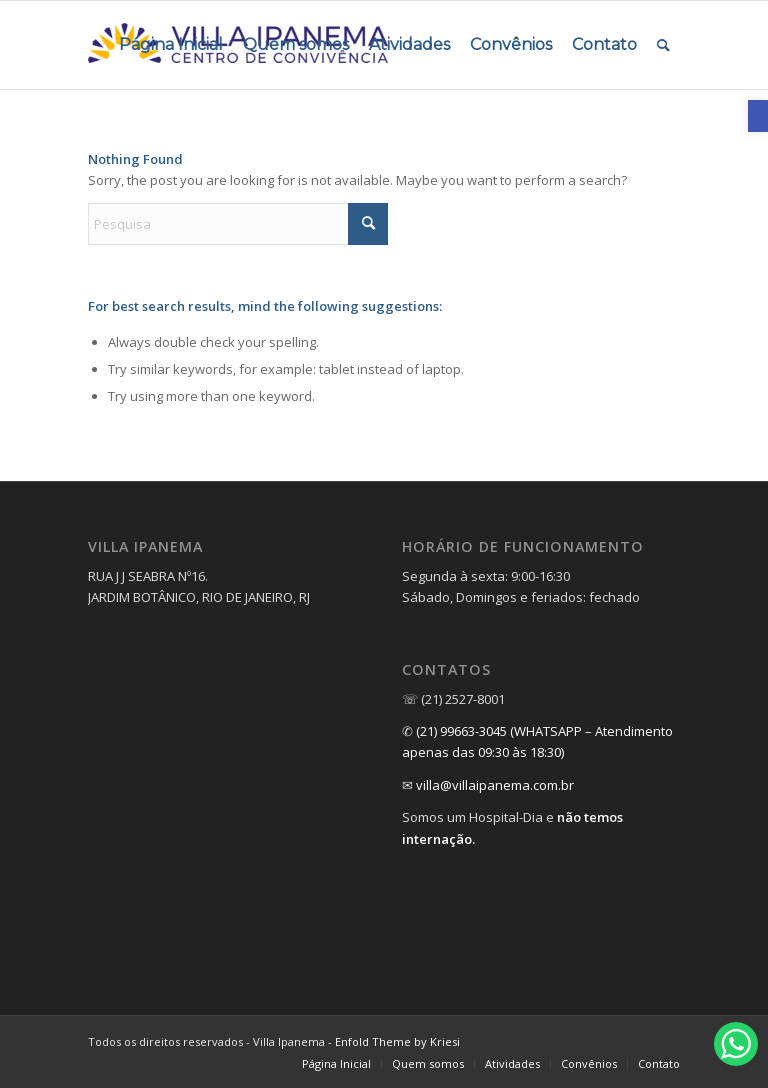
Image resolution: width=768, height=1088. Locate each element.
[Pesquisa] (238, 224)
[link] (758, 116)
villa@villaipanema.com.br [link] (495, 785)
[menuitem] (171, 45)
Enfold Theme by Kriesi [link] (397, 1041)
